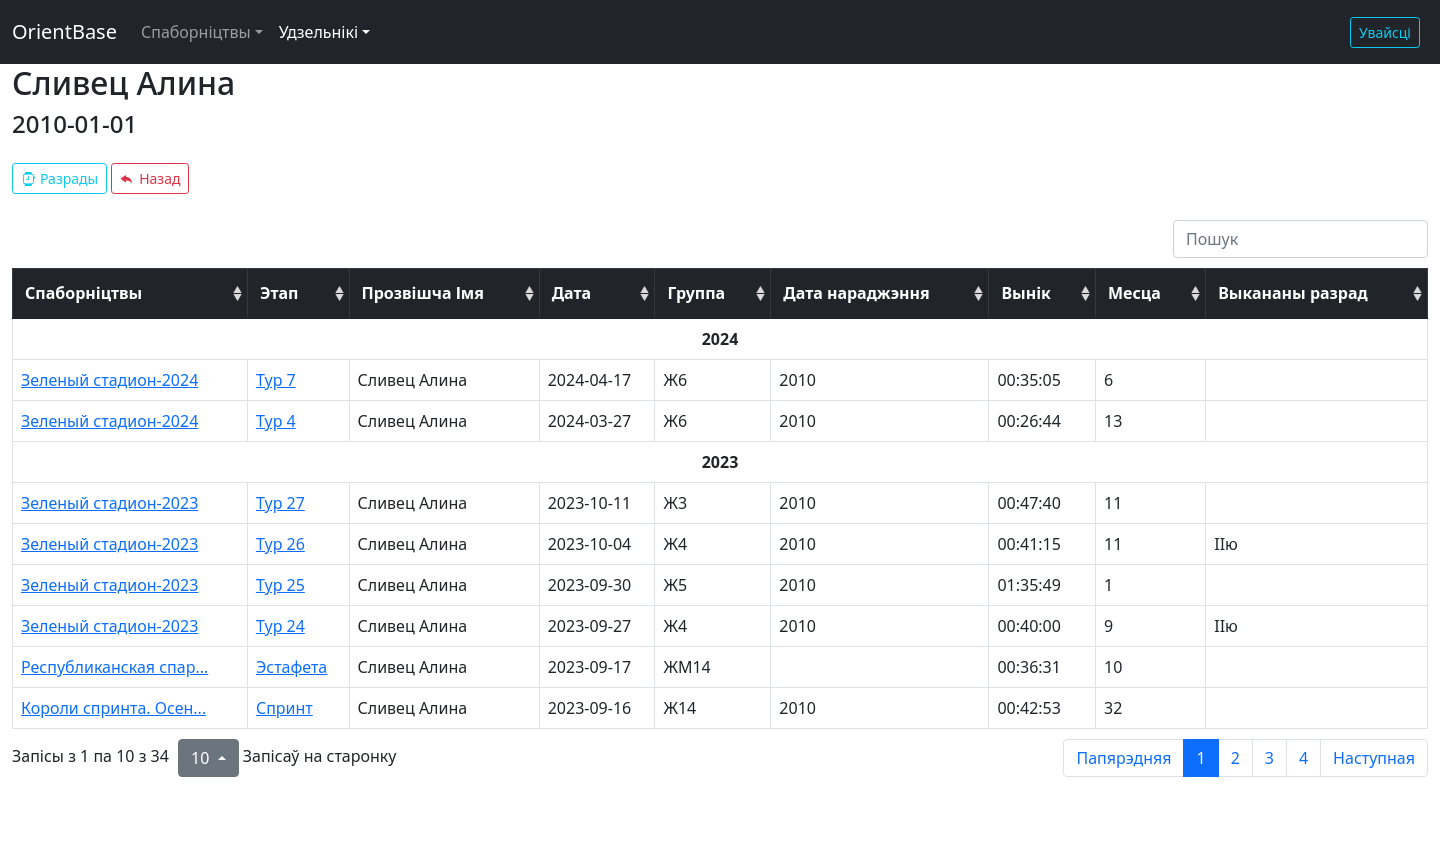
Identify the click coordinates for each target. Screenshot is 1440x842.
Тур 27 (280, 503)
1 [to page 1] (1200, 758)
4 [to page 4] (1303, 758)
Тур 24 (280, 626)
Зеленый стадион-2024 (109, 380)
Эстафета (291, 667)
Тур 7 (276, 380)
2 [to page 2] (1235, 758)
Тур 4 (276, 421)
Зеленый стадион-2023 (109, 503)
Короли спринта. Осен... (113, 708)
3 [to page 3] (1269, 758)
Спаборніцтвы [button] (196, 32)
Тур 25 (280, 585)
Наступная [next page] (1374, 758)
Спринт (284, 708)
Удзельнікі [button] (318, 32)
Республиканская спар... (114, 667)
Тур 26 (280, 544)
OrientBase (64, 31)
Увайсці (1385, 32)
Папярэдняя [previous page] (1123, 758)
